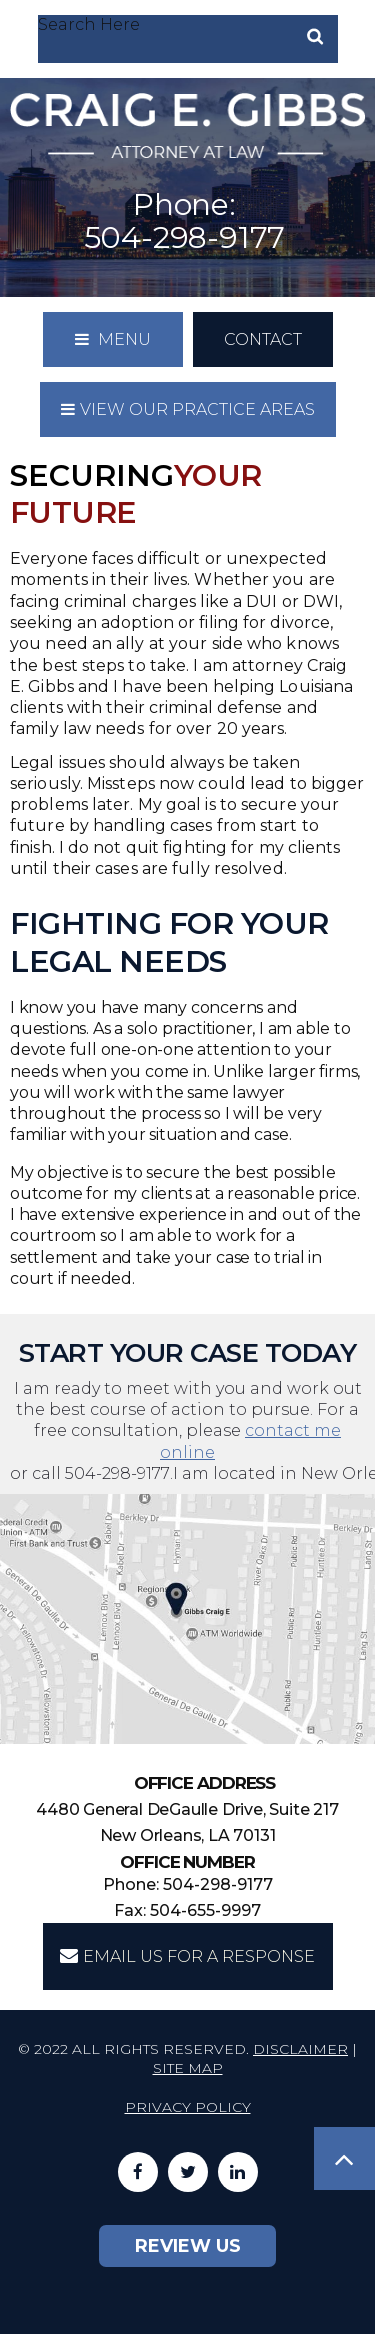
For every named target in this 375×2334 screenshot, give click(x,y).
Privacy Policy (188, 2107)
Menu (113, 339)
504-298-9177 (185, 237)
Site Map (188, 2068)
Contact (263, 339)
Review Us (188, 2246)
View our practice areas (188, 409)
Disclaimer (300, 2049)
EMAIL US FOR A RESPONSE (187, 1956)
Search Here (89, 24)
